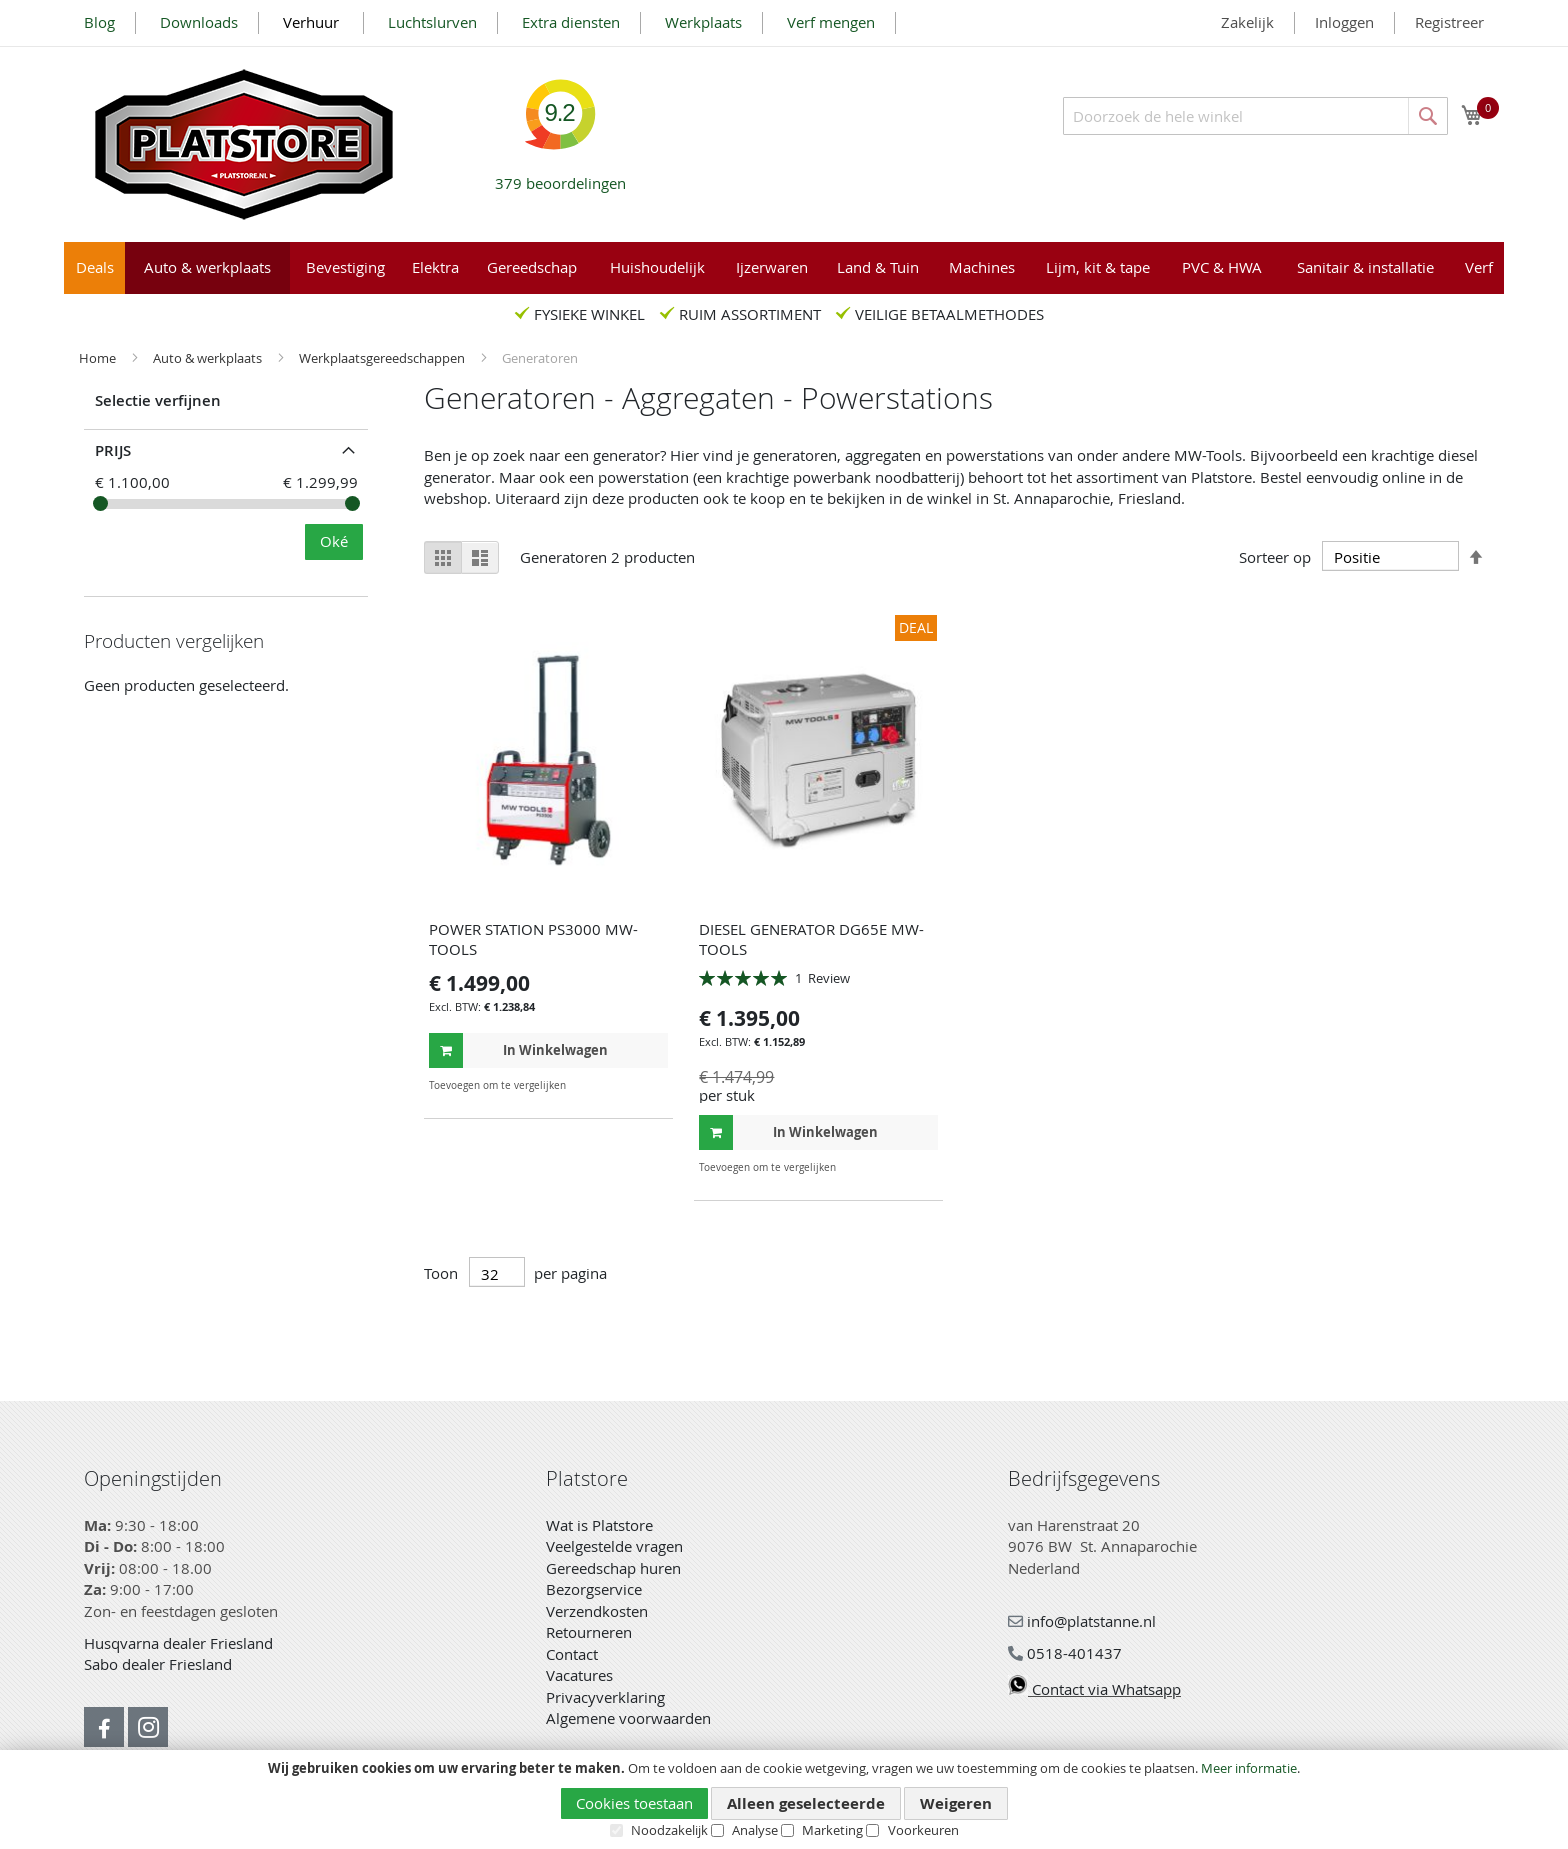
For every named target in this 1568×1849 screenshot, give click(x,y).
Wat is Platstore (599, 1525)
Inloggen (1344, 22)
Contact (572, 1654)
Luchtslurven (432, 22)
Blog (99, 22)
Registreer (1449, 22)
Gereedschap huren (613, 1568)
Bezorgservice (594, 1589)
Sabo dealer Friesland (158, 1664)
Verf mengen (831, 22)
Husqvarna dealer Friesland (178, 1643)
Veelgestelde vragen (614, 1546)
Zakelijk (1247, 22)
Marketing (832, 1830)
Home (99, 358)
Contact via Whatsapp (1094, 1689)
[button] (650, 1085)
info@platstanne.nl (1082, 1621)
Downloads (199, 22)
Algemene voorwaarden (628, 1718)
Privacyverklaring (605, 1697)
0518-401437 (1065, 1653)
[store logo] (244, 144)
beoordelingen (560, 175)
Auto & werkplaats (209, 358)
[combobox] (1255, 116)
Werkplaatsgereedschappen (383, 358)
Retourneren (589, 1632)
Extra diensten (571, 22)
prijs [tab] (113, 450)
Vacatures (579, 1675)
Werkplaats (703, 22)
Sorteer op (1275, 557)
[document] (784, 1800)
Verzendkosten (597, 1611)
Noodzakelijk (669, 1830)
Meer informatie (1249, 1768)
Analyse (755, 1830)
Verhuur (313, 22)
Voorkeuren (923, 1830)
